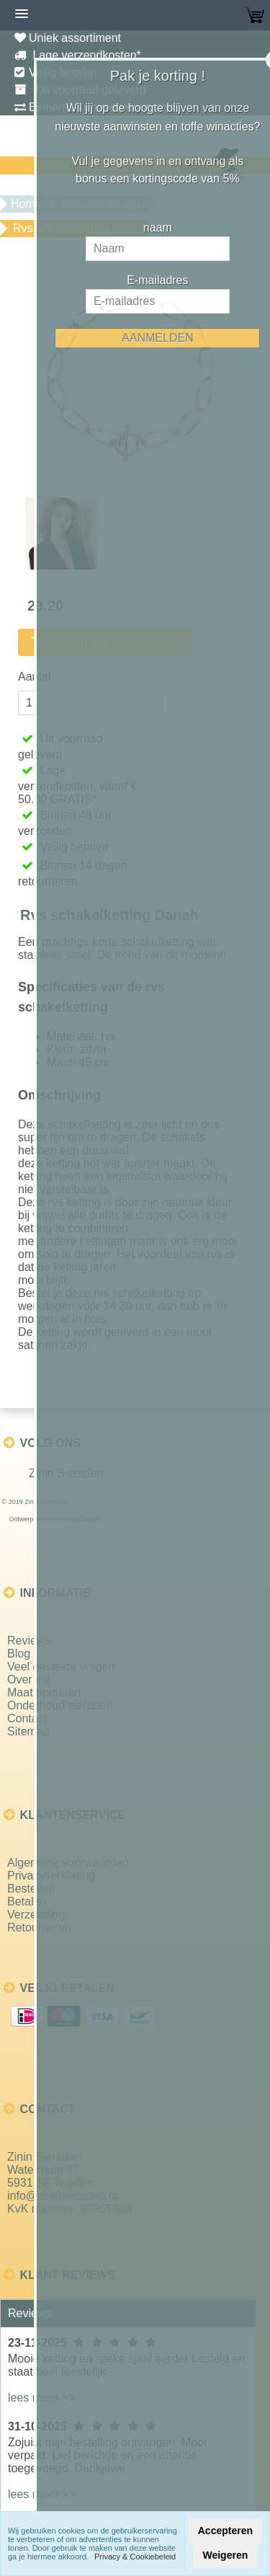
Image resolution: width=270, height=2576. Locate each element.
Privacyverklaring (51, 1875)
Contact (27, 1718)
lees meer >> (41, 2397)
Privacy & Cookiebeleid (135, 2556)
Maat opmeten (44, 1692)
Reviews (28, 1640)
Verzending (36, 1914)
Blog (18, 1653)
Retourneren (39, 1927)
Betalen (26, 1901)
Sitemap (28, 1731)
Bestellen (31, 1888)
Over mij (28, 1679)
